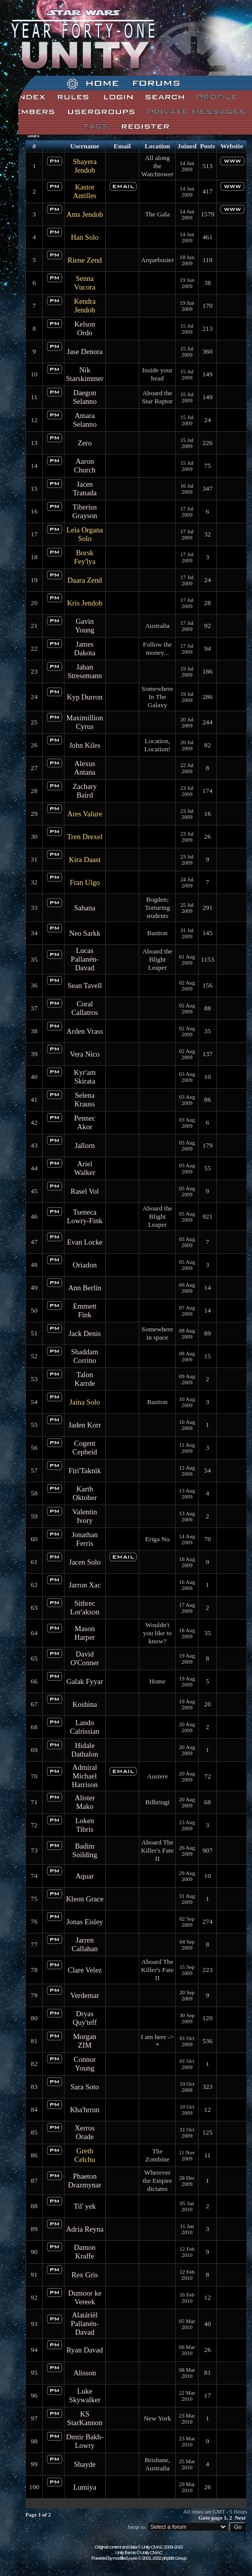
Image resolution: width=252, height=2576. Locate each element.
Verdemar (85, 1995)
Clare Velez (85, 1970)
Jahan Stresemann (85, 671)
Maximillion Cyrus (84, 722)
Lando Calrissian (85, 1727)
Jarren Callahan (85, 1944)
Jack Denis (85, 1333)
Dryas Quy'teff (85, 2018)
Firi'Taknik (85, 1471)
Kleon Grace (85, 1899)
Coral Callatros (85, 1008)
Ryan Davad (85, 2350)
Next (240, 2518)
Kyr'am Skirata (85, 1076)
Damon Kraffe (85, 2251)
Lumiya (84, 2487)
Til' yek (85, 2206)
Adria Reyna (85, 2229)
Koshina (85, 1704)
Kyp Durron (85, 697)
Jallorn (85, 1145)
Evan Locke (85, 1242)
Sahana (85, 908)
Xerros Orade (85, 2132)
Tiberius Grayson (84, 511)
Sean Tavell (85, 985)
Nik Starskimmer (85, 374)
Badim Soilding (84, 1850)
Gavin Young (84, 625)
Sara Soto (85, 2087)
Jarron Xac (85, 1585)
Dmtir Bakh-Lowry (85, 2441)
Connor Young (85, 2063)
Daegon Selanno (85, 397)
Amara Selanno (85, 419)
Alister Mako (85, 1802)
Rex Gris (85, 2275)
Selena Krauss (85, 1099)
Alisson (85, 2373)
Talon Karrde (85, 1379)
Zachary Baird (85, 790)
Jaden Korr (85, 1425)
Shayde (85, 2464)
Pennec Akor (85, 1122)
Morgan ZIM (85, 2040)
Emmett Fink (85, 1310)
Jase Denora (85, 351)
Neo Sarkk (85, 933)
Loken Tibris (84, 1825)
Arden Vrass (85, 1031)
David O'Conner (85, 1658)
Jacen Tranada (85, 488)
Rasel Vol (85, 1191)
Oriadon (85, 1265)
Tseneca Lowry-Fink (85, 1216)
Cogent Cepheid (85, 1447)
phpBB (132, 2558)
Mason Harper (85, 1633)
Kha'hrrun (85, 2110)
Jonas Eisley (85, 1922)
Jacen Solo (85, 1562)
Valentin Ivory (85, 1516)
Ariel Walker (85, 1168)
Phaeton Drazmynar (84, 2180)
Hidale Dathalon (84, 1749)
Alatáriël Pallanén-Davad (85, 2323)
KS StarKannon (84, 2418)
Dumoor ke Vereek (85, 2297)
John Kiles (85, 745)
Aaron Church (85, 465)
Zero (84, 443)
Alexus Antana (85, 767)
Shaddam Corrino (85, 1356)
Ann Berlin (84, 1288)
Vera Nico (85, 1054)
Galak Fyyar (85, 1681)
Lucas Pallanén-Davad (85, 959)
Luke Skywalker (85, 2395)
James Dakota (85, 648)
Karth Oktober (85, 1493)
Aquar (85, 1876)
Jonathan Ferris (85, 1539)
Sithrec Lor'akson (84, 1607)
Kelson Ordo (84, 328)
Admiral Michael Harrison (85, 1776)
